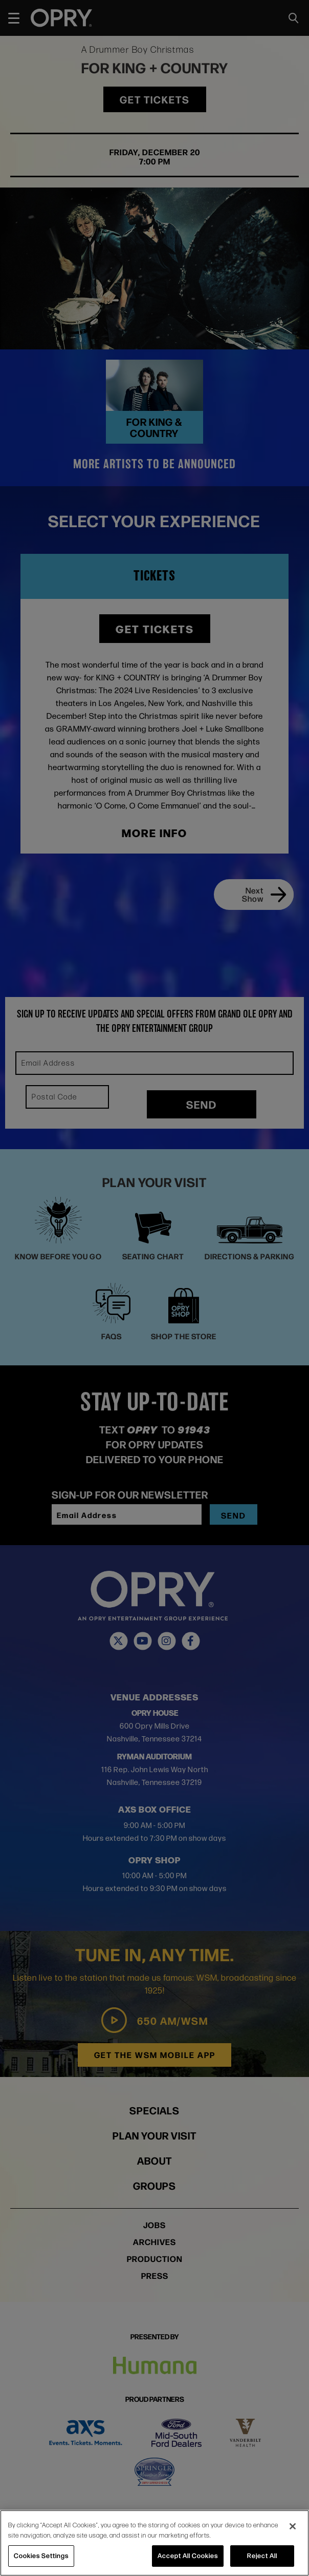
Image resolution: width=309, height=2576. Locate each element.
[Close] (292, 2526)
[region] (154, 2543)
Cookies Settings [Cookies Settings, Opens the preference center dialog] (41, 2555)
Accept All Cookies (188, 2555)
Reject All (262, 2555)
